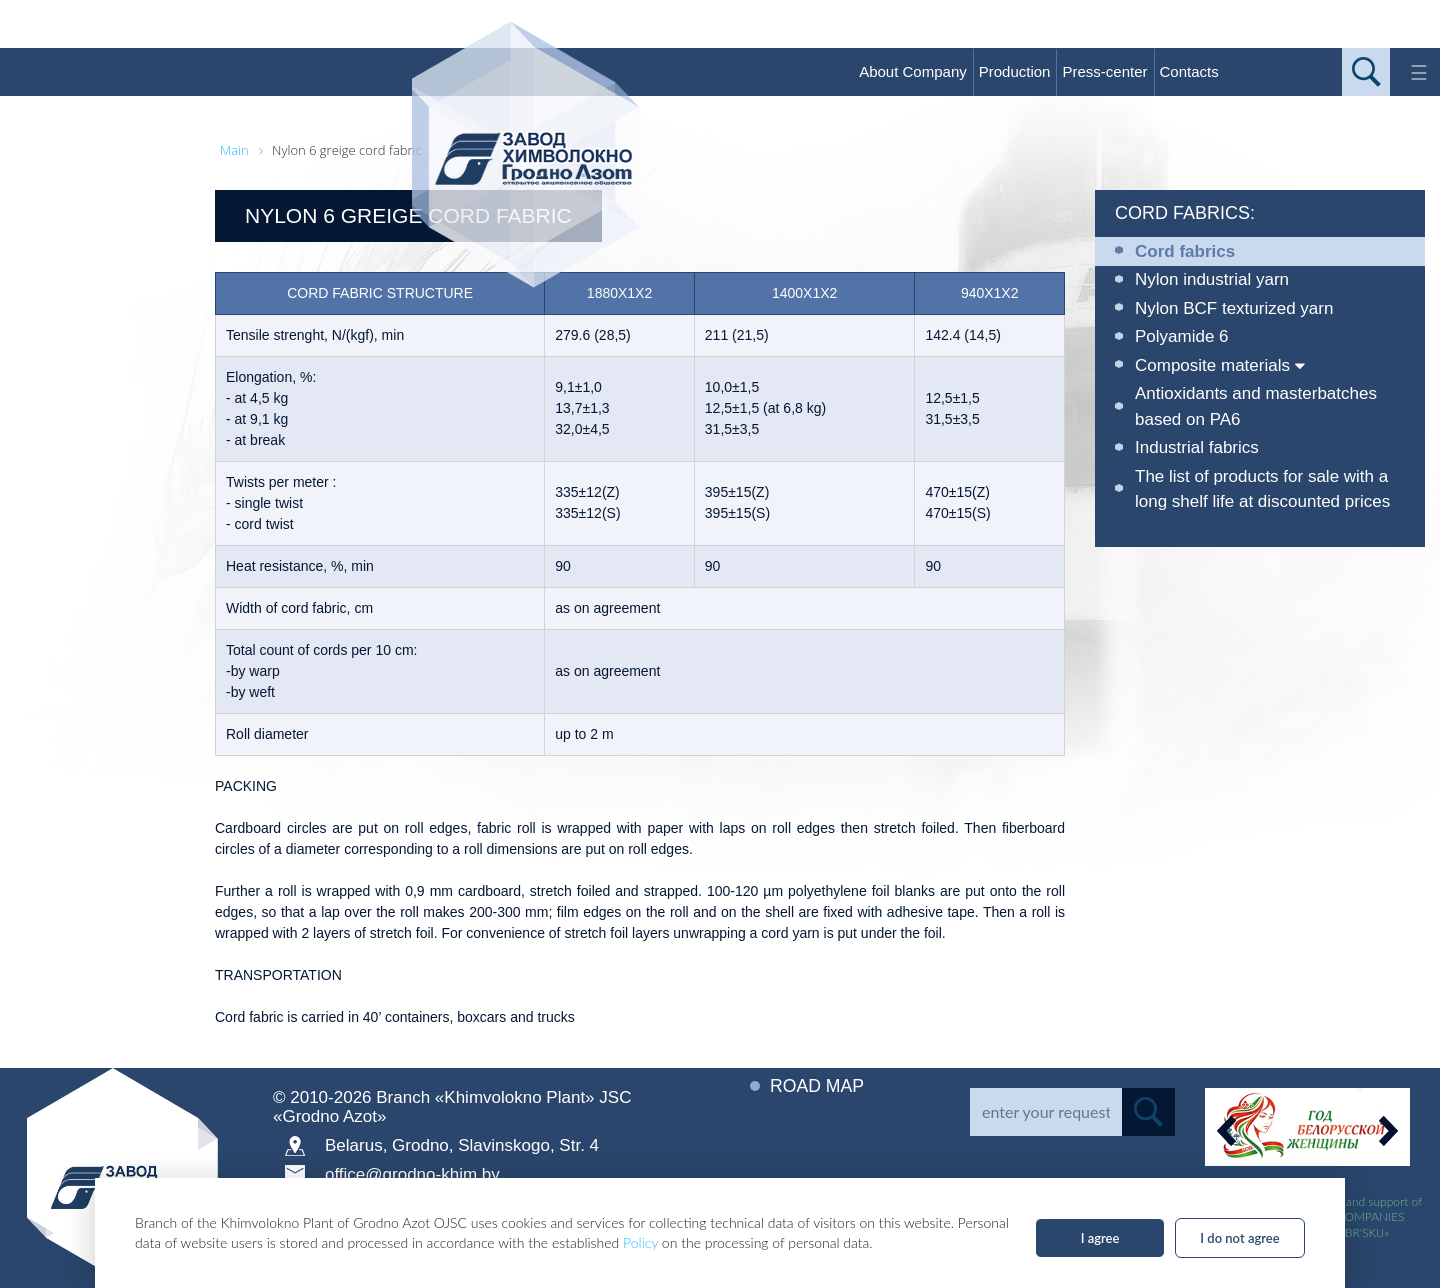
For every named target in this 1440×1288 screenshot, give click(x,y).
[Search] (1046, 1112)
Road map (818, 1086)
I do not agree (1239, 1238)
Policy (640, 1242)
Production (1015, 71)
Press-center (1104, 71)
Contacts (1189, 71)
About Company (913, 71)
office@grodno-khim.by (412, 1174)
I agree (1100, 1238)
